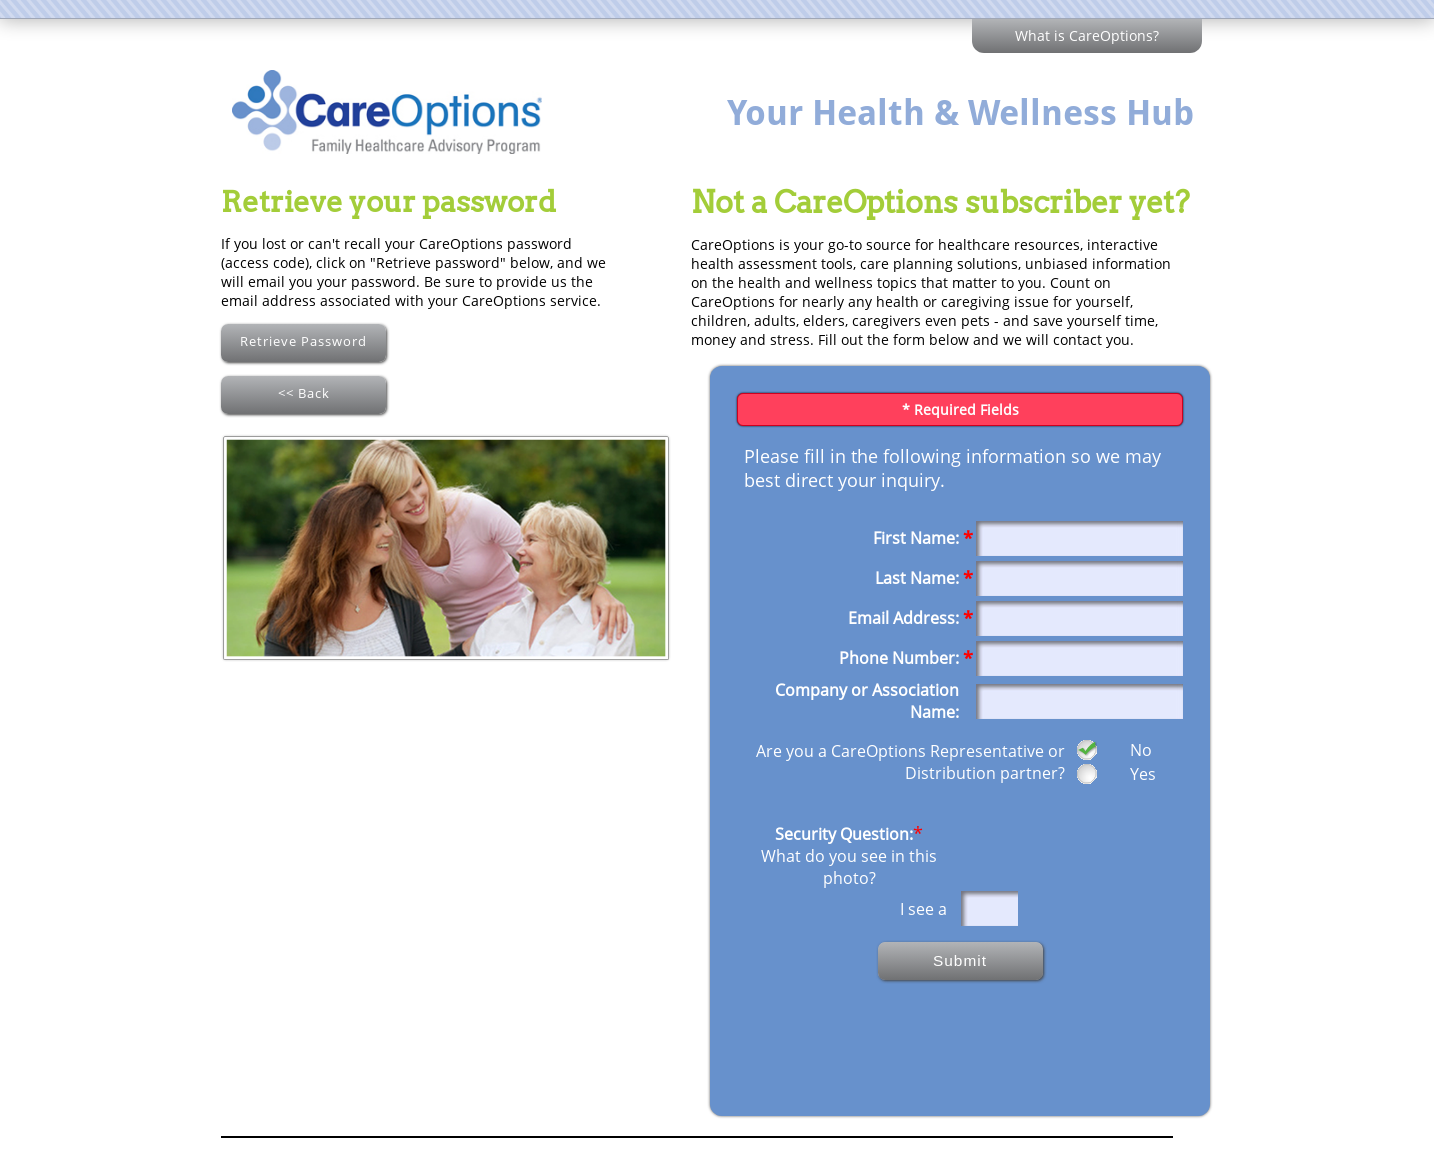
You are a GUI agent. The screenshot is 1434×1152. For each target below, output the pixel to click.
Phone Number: (899, 658)
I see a (925, 909)
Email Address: (903, 618)
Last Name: (917, 578)
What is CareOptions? (1087, 35)
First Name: (916, 538)
